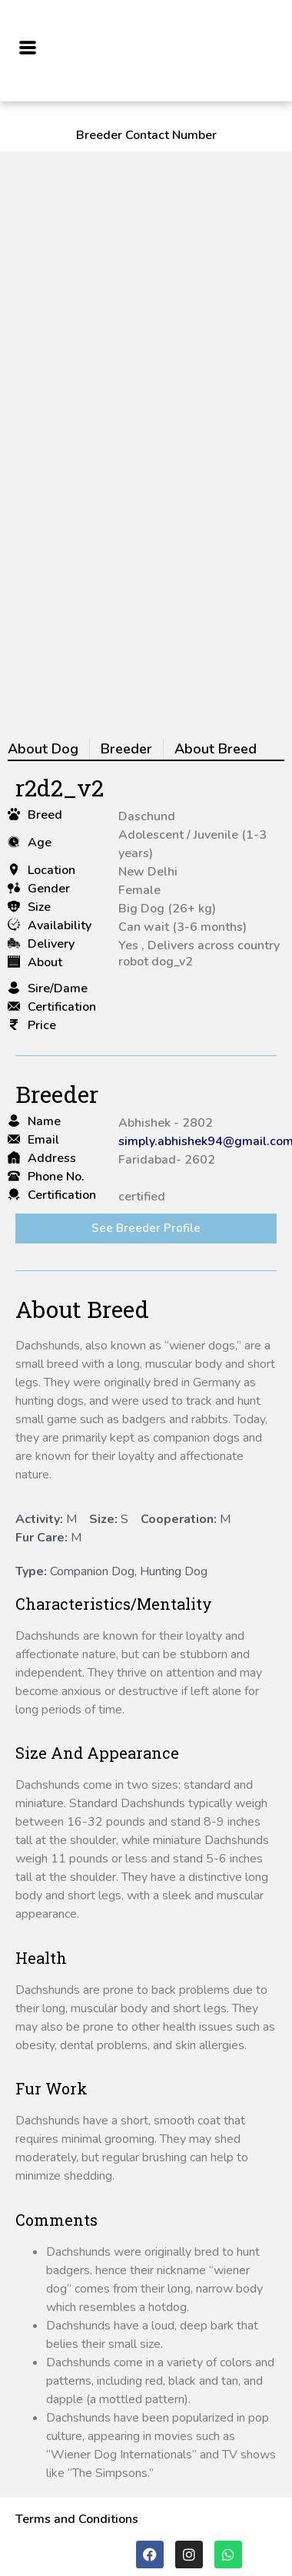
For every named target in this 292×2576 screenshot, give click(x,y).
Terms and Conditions (76, 2519)
